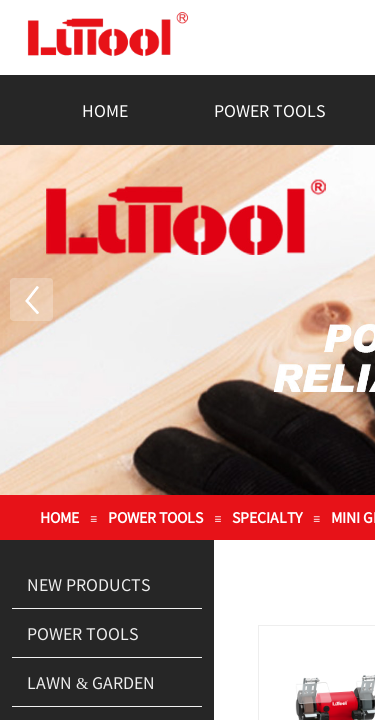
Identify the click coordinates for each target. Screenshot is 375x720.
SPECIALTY (267, 517)
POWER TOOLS (270, 110)
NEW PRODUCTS (89, 584)
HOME (105, 110)
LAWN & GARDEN (91, 682)
